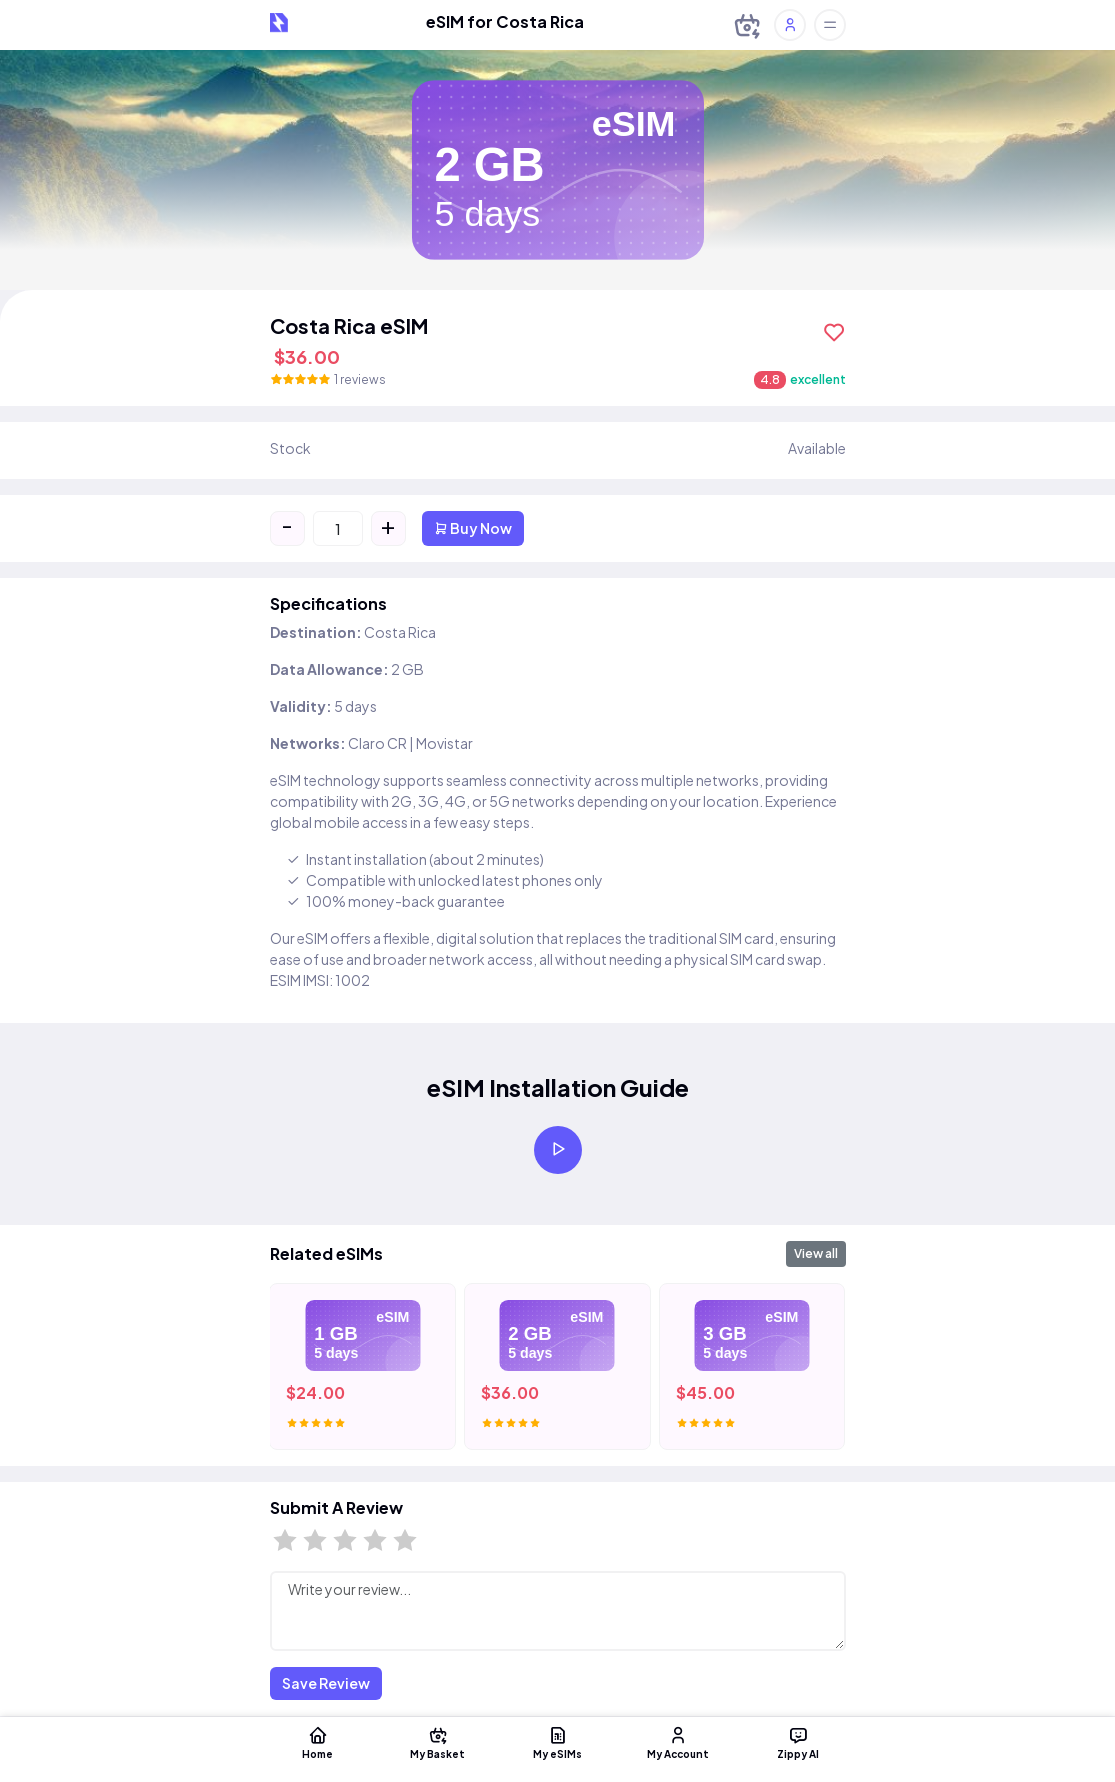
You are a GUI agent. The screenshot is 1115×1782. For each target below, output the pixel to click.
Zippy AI (798, 1742)
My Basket (438, 1742)
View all (816, 1253)
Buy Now (473, 528)
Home (318, 1742)
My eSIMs (558, 1742)
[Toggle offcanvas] (830, 25)
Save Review (326, 1683)
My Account (678, 1742)
